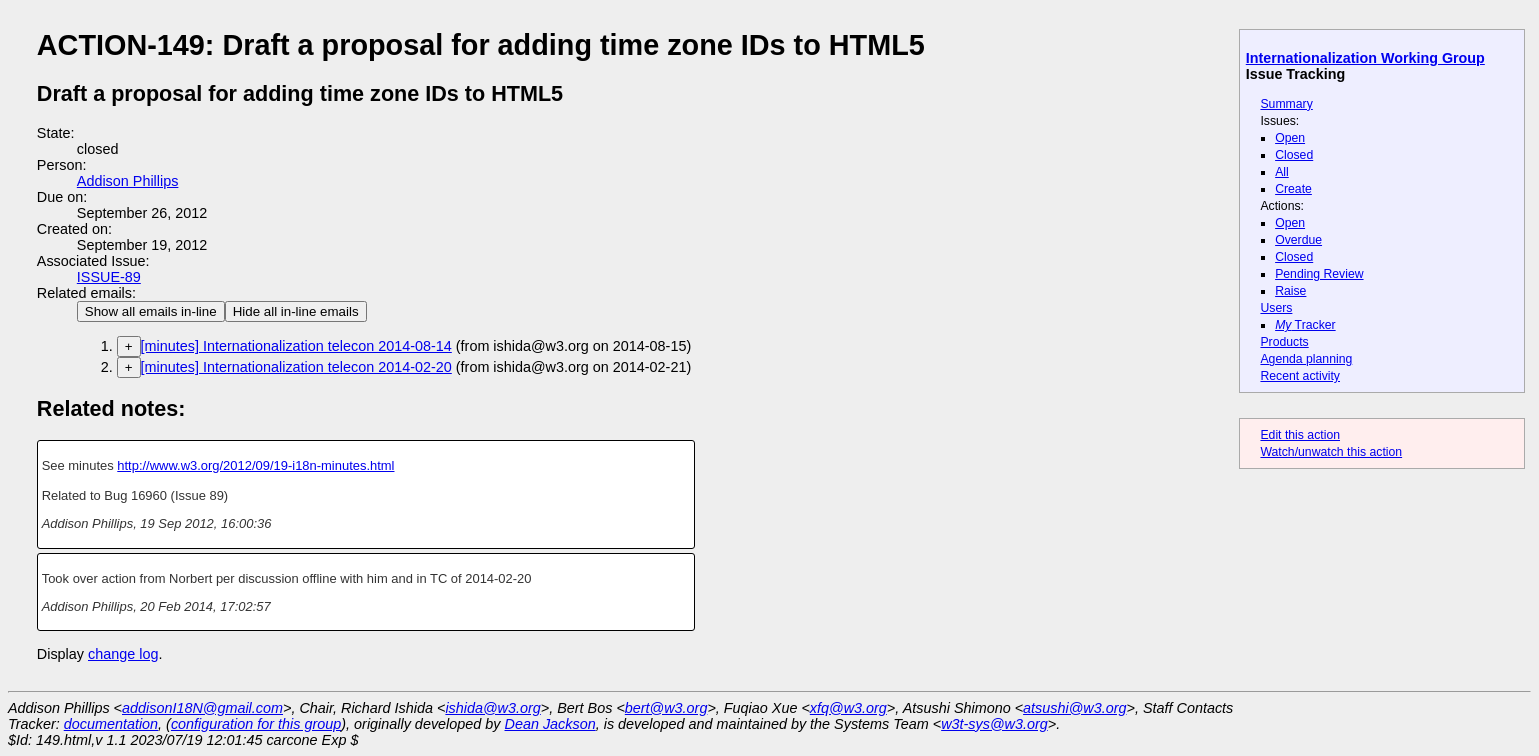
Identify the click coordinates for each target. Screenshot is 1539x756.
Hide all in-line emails (296, 311)
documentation (111, 724)
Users (1276, 308)
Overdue (1298, 240)
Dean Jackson (550, 724)
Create (1293, 189)
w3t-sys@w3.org (994, 724)
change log (123, 654)
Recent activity (1300, 376)
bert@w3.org (666, 708)
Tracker (1305, 325)
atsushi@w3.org (1074, 708)
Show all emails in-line (151, 311)
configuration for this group (256, 724)
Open (1290, 138)
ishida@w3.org (492, 708)
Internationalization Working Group (1365, 58)
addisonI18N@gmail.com (202, 708)
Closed (1294, 155)
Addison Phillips (128, 181)
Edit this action (1300, 435)
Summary (1286, 104)
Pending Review (1319, 274)
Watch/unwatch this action (1331, 452)
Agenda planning (1306, 359)
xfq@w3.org (848, 708)
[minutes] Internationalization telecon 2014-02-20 (296, 367)
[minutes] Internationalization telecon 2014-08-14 (296, 346)
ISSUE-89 (109, 277)
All (1282, 172)
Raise (1290, 291)
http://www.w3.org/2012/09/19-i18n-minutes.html (255, 465)
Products (1284, 342)
